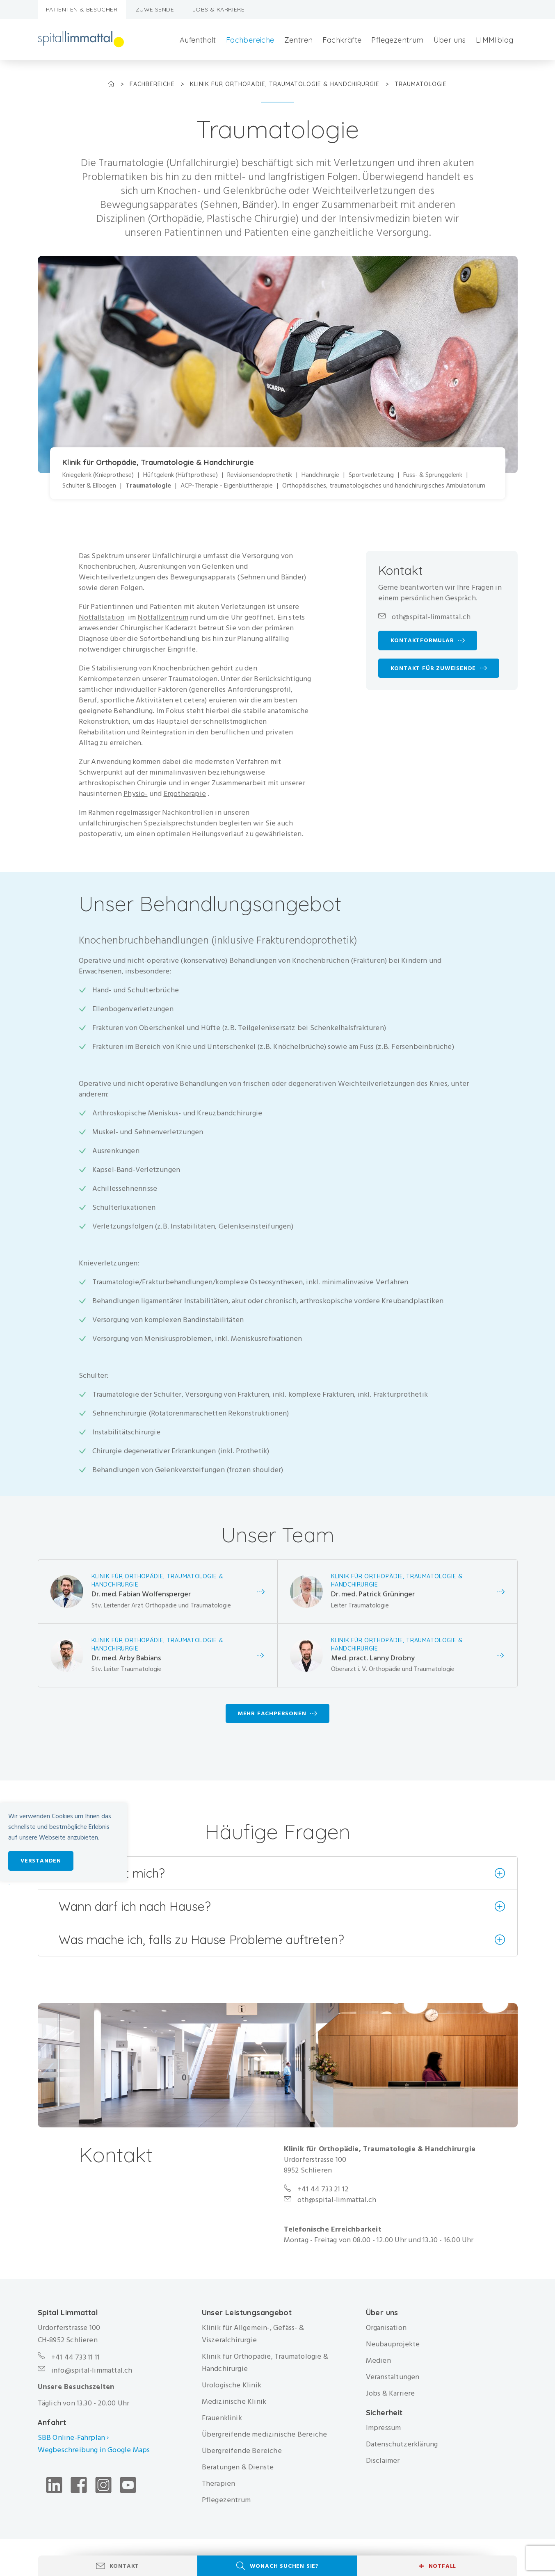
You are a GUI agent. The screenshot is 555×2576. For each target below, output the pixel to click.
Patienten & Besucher (82, 9)
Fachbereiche (250, 40)
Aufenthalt (198, 40)
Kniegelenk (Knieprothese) (98, 475)
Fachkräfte (341, 40)
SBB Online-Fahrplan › (73, 2438)
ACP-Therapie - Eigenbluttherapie (226, 486)
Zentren (298, 40)
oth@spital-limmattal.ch (431, 617)
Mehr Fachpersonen (272, 1713)
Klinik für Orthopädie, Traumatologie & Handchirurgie (285, 84)
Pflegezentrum (397, 40)
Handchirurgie (320, 475)
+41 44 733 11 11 (75, 2357)
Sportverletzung (371, 475)
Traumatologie (148, 486)
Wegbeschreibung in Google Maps (95, 2450)
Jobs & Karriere (218, 9)
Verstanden (41, 1860)
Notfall (437, 2566)
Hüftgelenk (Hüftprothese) (180, 475)
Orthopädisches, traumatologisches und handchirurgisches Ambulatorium (383, 486)
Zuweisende (155, 9)
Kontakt (124, 2566)
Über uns (450, 40)
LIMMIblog (495, 40)
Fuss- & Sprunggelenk (432, 475)
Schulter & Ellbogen (89, 486)
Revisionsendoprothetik (259, 475)
